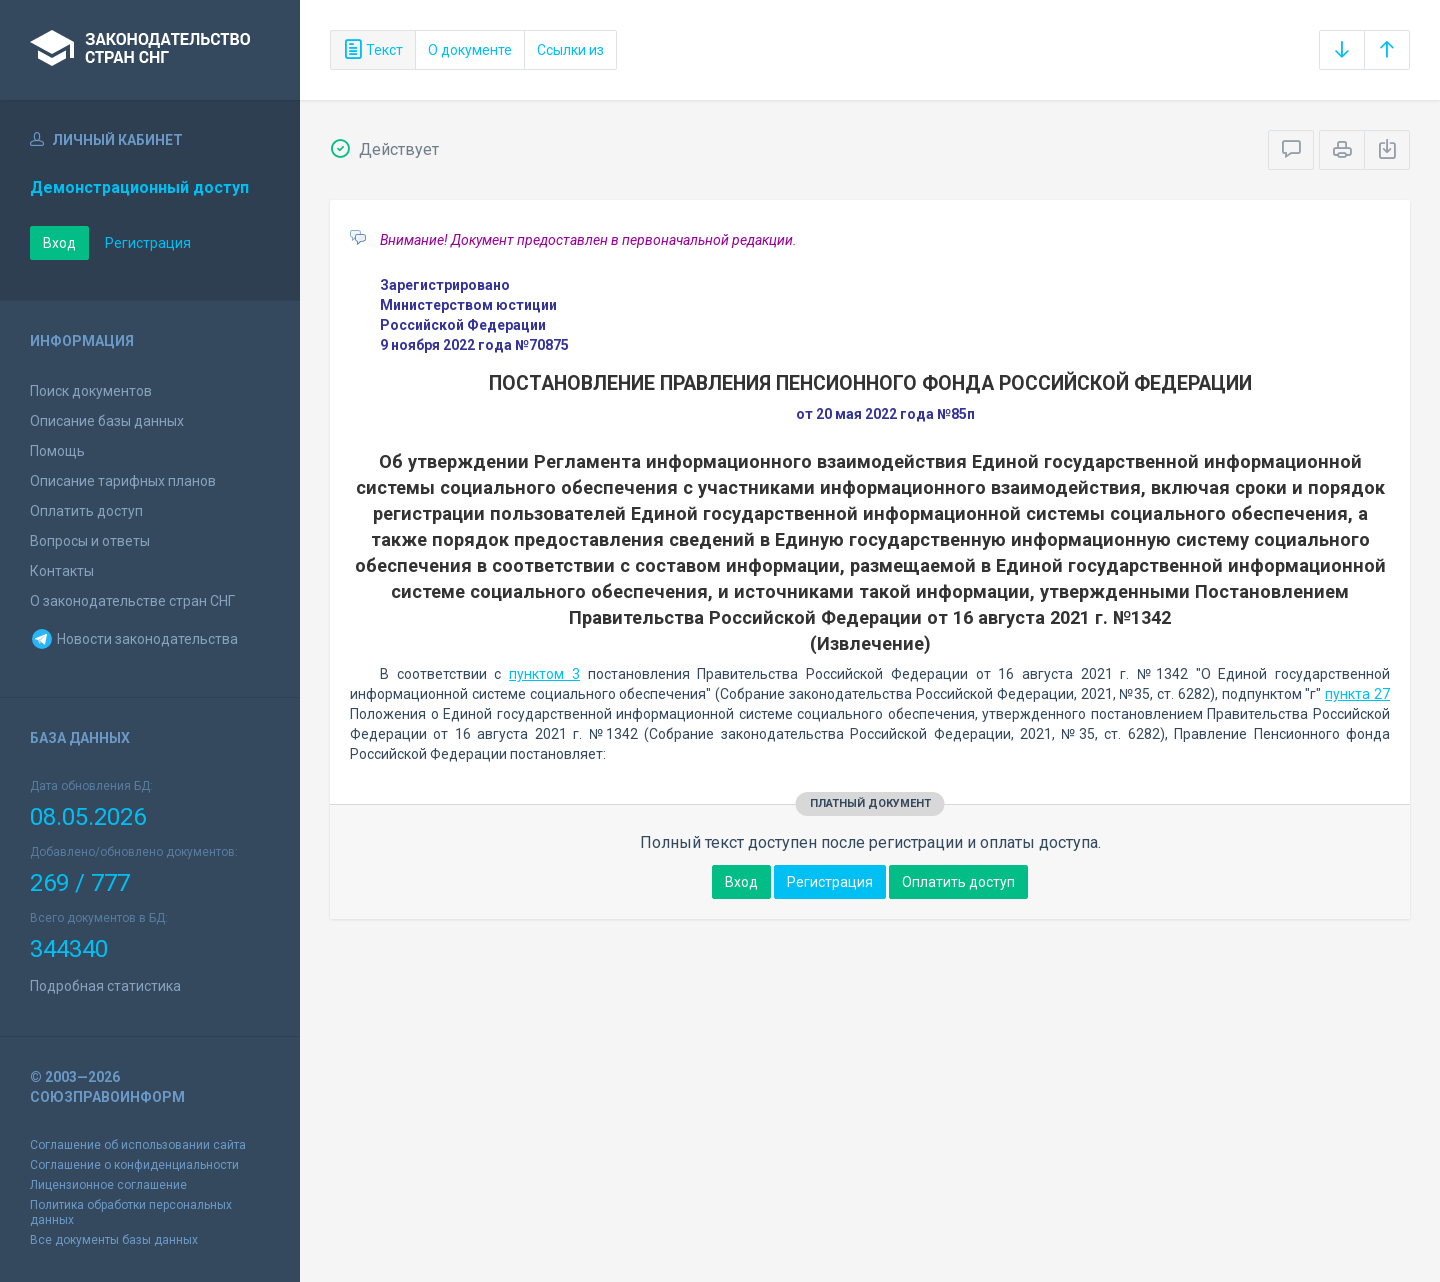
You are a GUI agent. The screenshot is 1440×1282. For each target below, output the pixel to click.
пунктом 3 (544, 674)
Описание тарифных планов (123, 481)
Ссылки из (570, 50)
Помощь (57, 451)
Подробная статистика (105, 986)
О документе (470, 50)
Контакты (62, 571)
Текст (373, 50)
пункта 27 (1357, 694)
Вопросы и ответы (90, 541)
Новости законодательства (134, 639)
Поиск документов (91, 391)
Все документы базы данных (114, 1240)
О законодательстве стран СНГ (132, 601)
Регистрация (148, 243)
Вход (59, 243)
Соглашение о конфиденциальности (134, 1165)
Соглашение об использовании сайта (138, 1145)
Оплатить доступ (86, 511)
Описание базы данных (107, 421)
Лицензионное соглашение (108, 1185)
